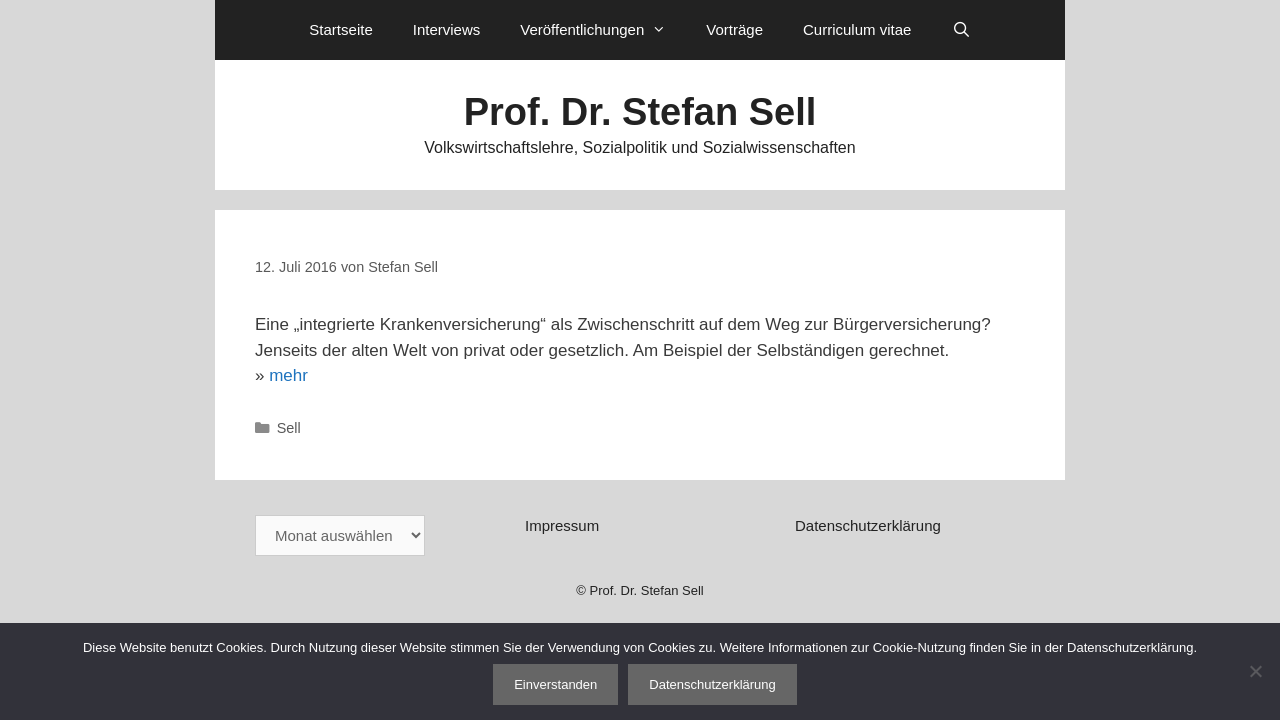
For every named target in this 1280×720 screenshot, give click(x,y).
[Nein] (1255, 671)
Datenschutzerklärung (868, 525)
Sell (289, 428)
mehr (288, 375)
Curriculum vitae (857, 29)
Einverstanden (555, 684)
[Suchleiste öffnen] (960, 30)
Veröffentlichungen (603, 30)
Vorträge (734, 29)
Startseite (340, 29)
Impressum (562, 525)
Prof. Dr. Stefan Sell (640, 112)
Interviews (447, 29)
